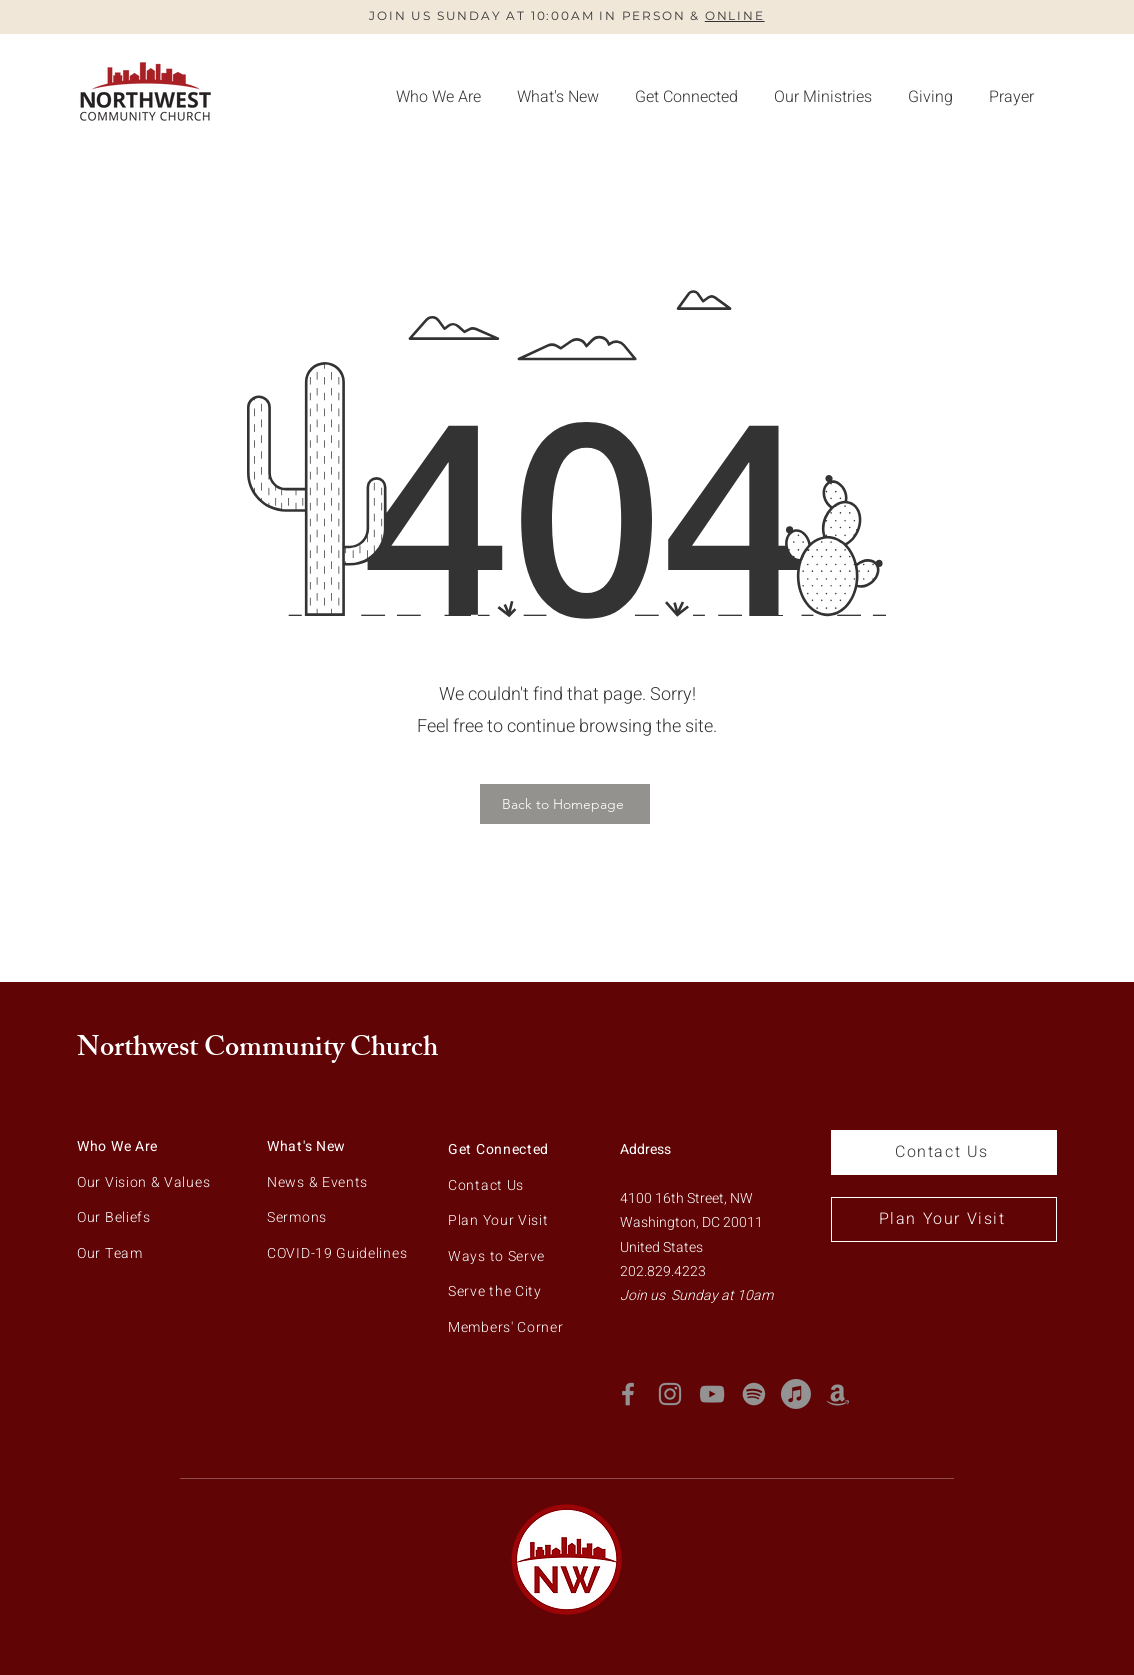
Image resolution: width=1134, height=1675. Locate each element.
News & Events (317, 1182)
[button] (930, 97)
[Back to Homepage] (565, 804)
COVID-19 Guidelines (337, 1253)
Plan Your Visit (498, 1220)
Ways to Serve (496, 1256)
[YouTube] (712, 1394)
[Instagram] (670, 1394)
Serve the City (495, 1291)
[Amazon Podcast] (838, 1394)
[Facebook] (628, 1394)
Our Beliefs (114, 1217)
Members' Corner (506, 1327)
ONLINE (735, 15)
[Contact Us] (944, 1152)
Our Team (110, 1253)
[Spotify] (754, 1394)
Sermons (297, 1217)
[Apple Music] (796, 1394)
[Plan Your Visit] (944, 1219)
